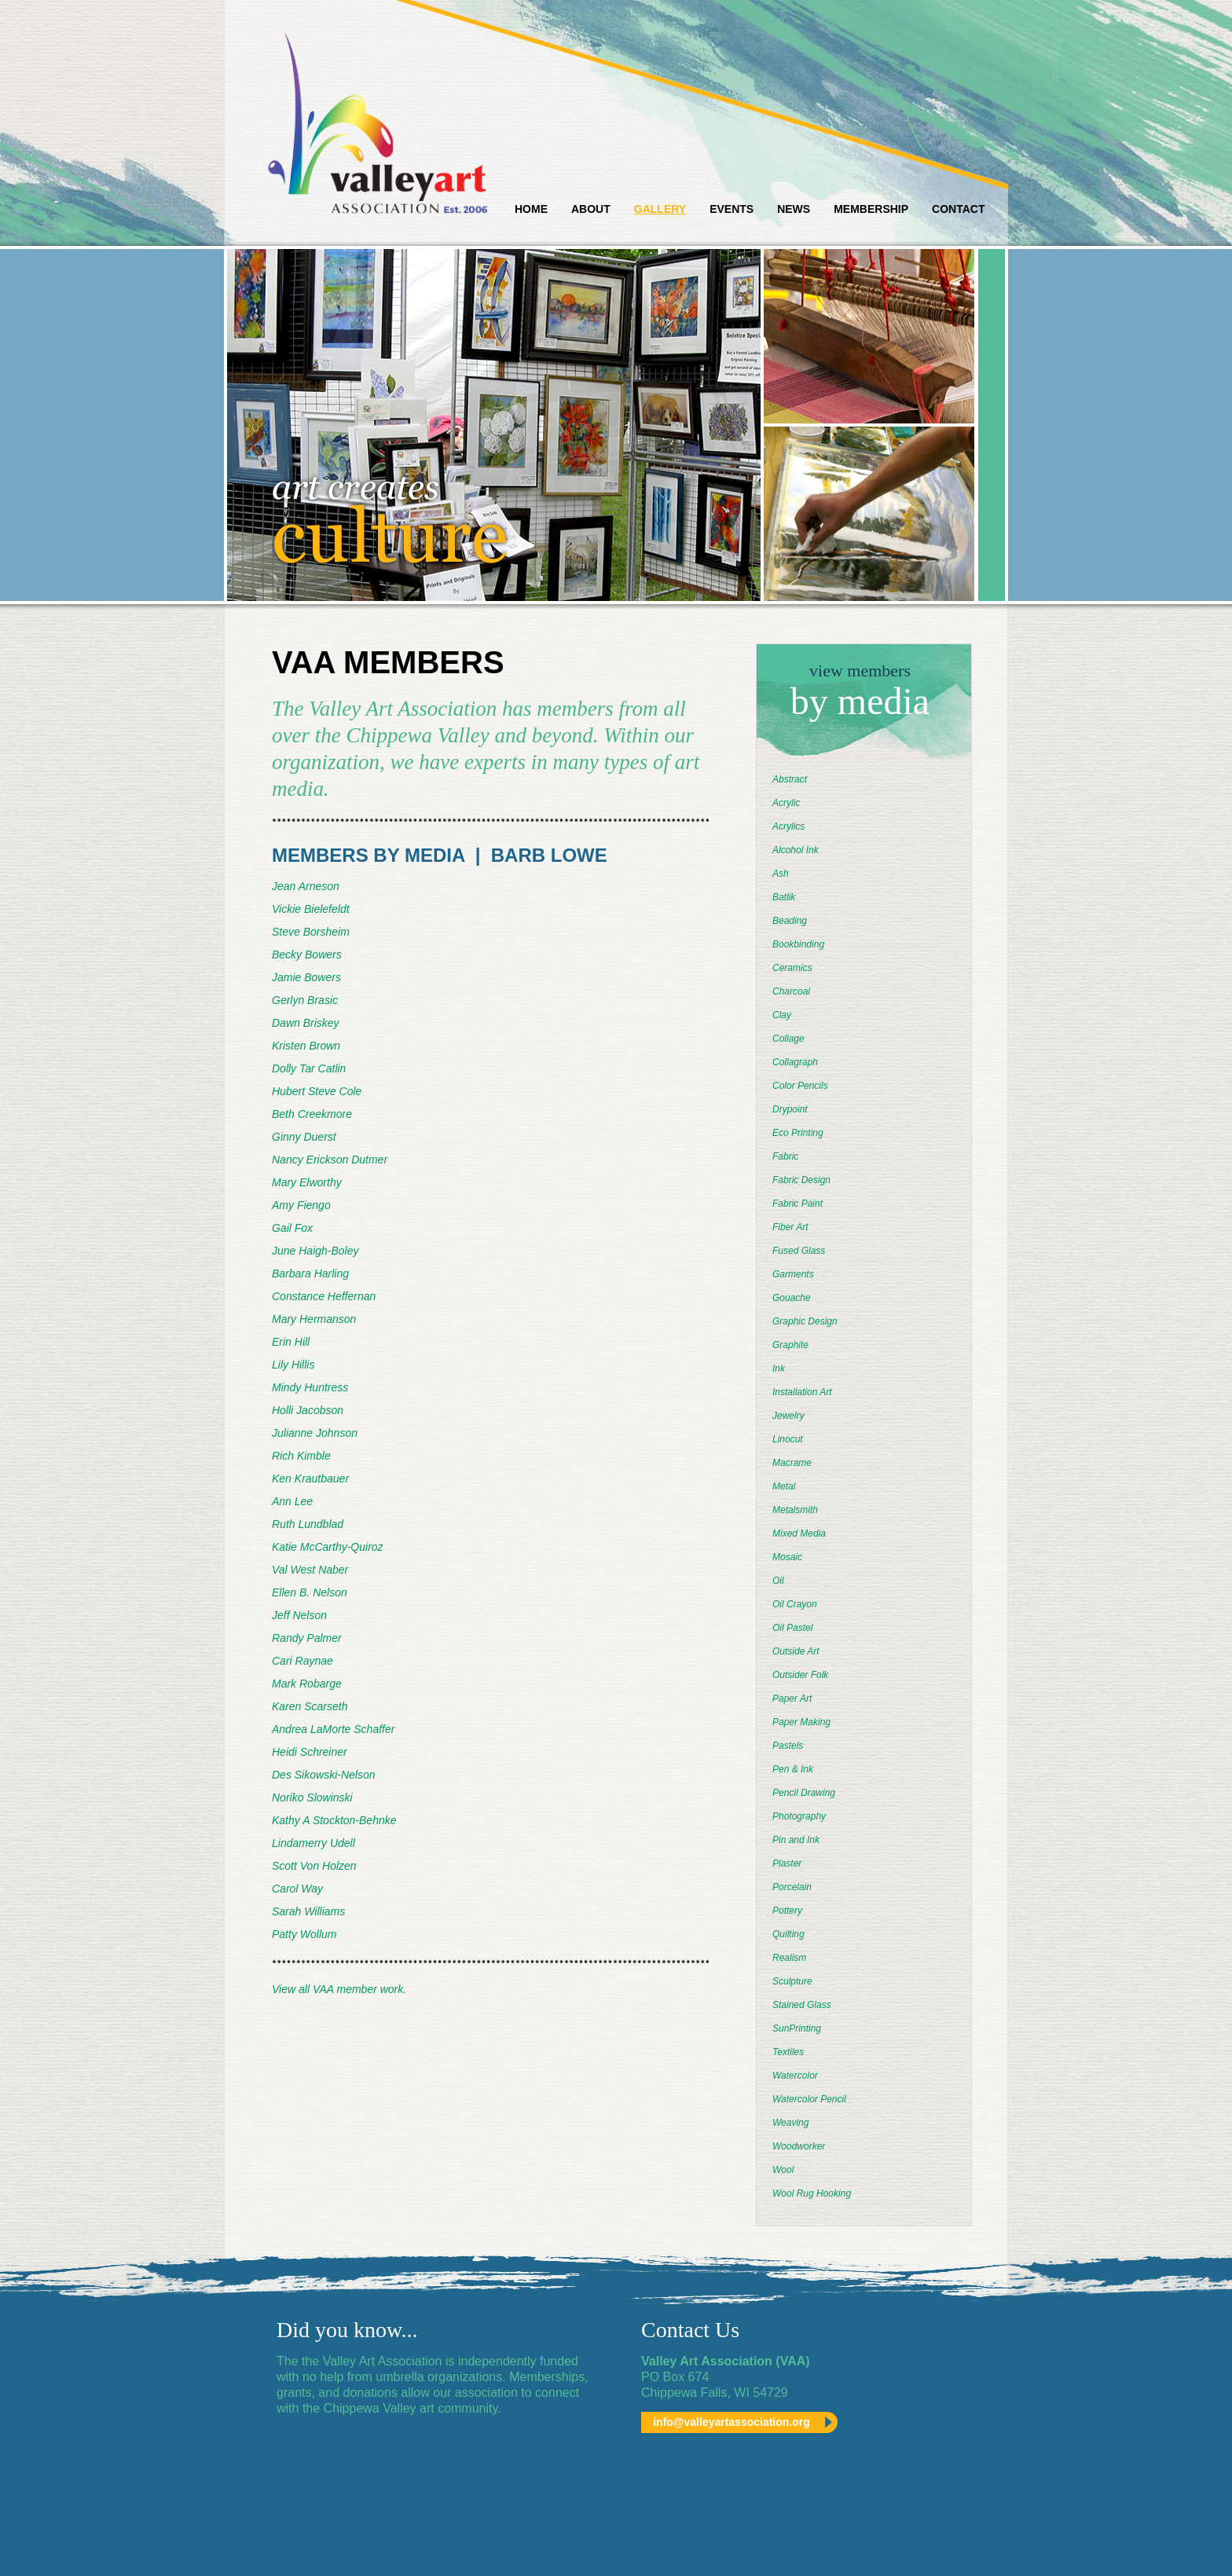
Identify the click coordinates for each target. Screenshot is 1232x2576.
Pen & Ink (792, 1769)
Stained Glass (801, 2004)
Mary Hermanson (314, 1319)
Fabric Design (801, 1179)
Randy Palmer (307, 1638)
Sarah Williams (308, 1911)
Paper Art (792, 1698)
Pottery (787, 1910)
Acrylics (788, 826)
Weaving (790, 2122)
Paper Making (801, 1722)
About (590, 208)
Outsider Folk (800, 1674)
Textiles (788, 2052)
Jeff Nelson (299, 1615)
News (793, 208)
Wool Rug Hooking (811, 2193)
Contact (958, 208)
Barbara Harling (310, 1273)
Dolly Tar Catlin (309, 1068)
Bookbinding (798, 944)
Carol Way (297, 1888)
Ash (780, 873)
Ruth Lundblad (307, 1524)
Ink (778, 1368)
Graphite (790, 1344)
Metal (783, 1486)
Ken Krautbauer (310, 1478)
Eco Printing (797, 1132)
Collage (788, 1038)
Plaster (786, 1863)
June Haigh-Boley (315, 1250)
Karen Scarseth (310, 1706)
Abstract (789, 779)
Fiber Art (790, 1227)
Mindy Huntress (310, 1387)
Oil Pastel (792, 1627)
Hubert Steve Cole (316, 1091)
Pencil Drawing (803, 1792)
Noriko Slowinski (312, 1797)
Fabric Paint (797, 1203)
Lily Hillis (293, 1364)
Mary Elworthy (307, 1182)
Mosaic (787, 1557)
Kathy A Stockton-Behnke (334, 1820)
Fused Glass (798, 1250)
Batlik (783, 897)
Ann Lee (292, 1501)
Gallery (660, 208)
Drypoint (790, 1109)
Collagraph (795, 1062)
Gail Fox (292, 1228)
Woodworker (798, 2146)
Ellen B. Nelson (309, 1592)
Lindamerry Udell (313, 1843)
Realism (789, 1957)
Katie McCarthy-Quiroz (327, 1547)
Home (531, 208)
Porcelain (792, 1887)
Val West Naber (310, 1569)
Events (732, 208)
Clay (781, 1015)
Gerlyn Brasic (305, 1000)
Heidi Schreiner (309, 1752)
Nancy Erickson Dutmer (329, 1159)
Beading (789, 920)
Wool (783, 2169)
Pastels (787, 1745)
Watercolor (795, 2075)
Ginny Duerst (304, 1136)
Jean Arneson (305, 886)
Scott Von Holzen (314, 1866)
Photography (799, 1816)
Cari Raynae (302, 1660)
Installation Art (802, 1392)
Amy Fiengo (301, 1205)
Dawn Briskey (305, 1023)
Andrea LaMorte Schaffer (333, 1729)
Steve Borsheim (311, 931)
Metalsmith (795, 1509)
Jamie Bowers (306, 977)
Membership (871, 208)
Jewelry (788, 1415)
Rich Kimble (301, 1455)
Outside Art (796, 1651)
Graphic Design (805, 1321)
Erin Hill (291, 1342)
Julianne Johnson (315, 1433)
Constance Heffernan (324, 1296)
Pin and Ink (796, 1839)
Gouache (791, 1297)
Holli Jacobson (307, 1410)
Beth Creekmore (312, 1114)
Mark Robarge (307, 1683)
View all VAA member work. (339, 1989)
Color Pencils (800, 1085)
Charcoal (791, 991)
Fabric (785, 1156)
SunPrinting (796, 2028)
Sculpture (792, 1981)
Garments (793, 1274)
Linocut (787, 1439)
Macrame (792, 1462)
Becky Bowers (307, 954)
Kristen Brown (306, 1045)
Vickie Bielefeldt (311, 909)
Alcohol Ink (795, 850)
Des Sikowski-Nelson (323, 1774)
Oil (778, 1580)
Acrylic (786, 802)
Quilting (788, 1934)
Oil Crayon (794, 1604)
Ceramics (792, 967)
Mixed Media (799, 1533)
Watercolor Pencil (809, 2099)
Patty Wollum (304, 1934)
